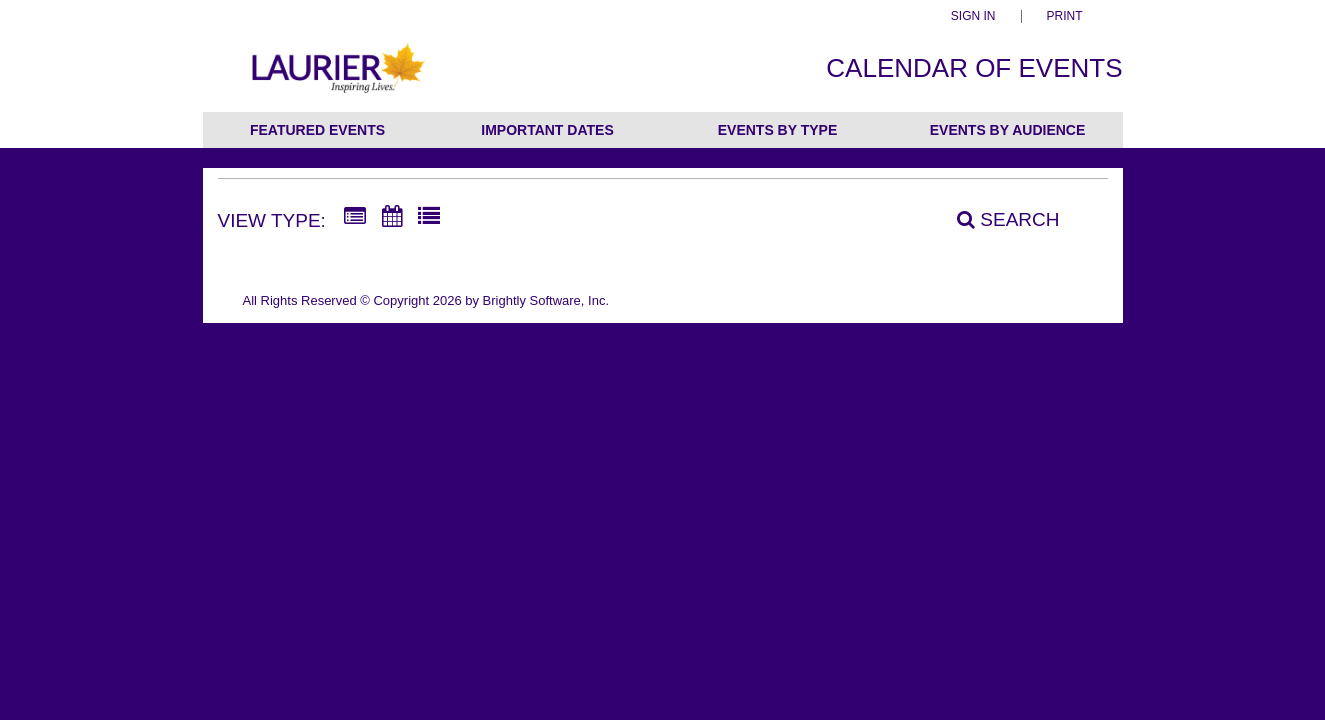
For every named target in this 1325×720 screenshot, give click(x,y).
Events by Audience (1008, 130)
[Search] (997, 219)
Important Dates (547, 130)
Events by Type (778, 130)
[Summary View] (355, 217)
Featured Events (317, 130)
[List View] (429, 217)
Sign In (973, 16)
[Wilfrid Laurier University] (336, 78)
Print (1065, 16)
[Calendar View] (392, 217)
